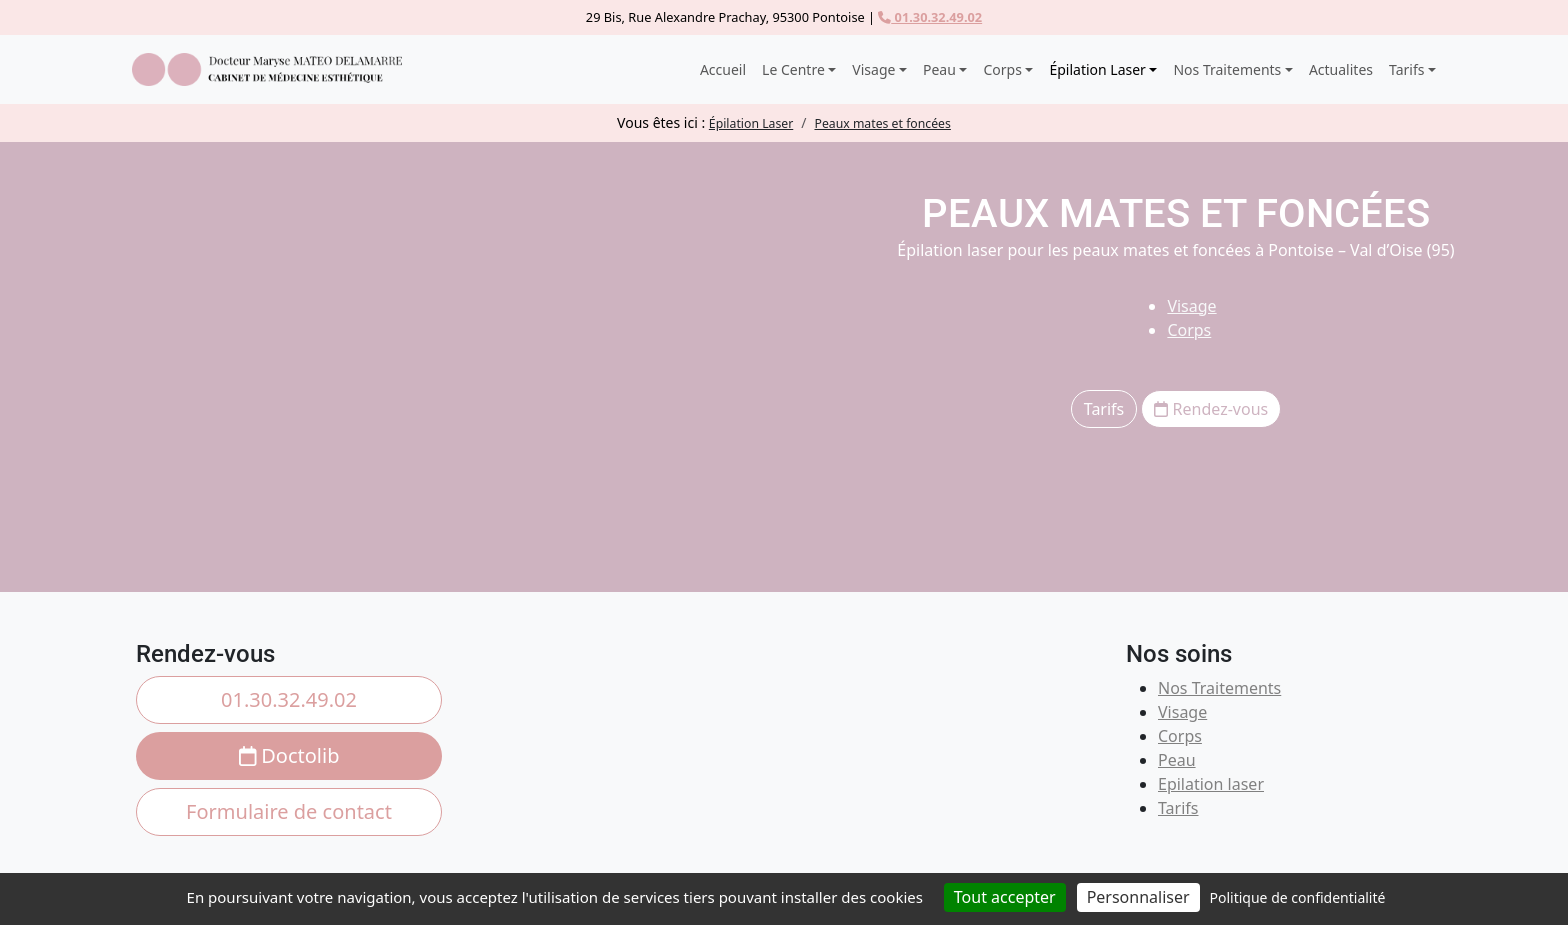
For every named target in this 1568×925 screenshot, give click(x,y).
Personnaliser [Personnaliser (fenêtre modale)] (1138, 897)
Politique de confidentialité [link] (1298, 897)
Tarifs (1104, 409)
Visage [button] (873, 69)
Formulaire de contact (289, 811)
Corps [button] (1002, 69)
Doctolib (289, 755)
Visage (1191, 306)
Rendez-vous (1211, 409)
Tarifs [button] (1406, 69)
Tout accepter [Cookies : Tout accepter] (1005, 897)
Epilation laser (1211, 784)
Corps (1189, 330)
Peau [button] (939, 69)
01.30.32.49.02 (930, 17)
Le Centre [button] (793, 69)
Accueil (723, 69)
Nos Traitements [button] (1227, 69)
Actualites (1341, 69)
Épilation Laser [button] (1097, 69)
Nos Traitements (1219, 688)
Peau (1177, 760)
